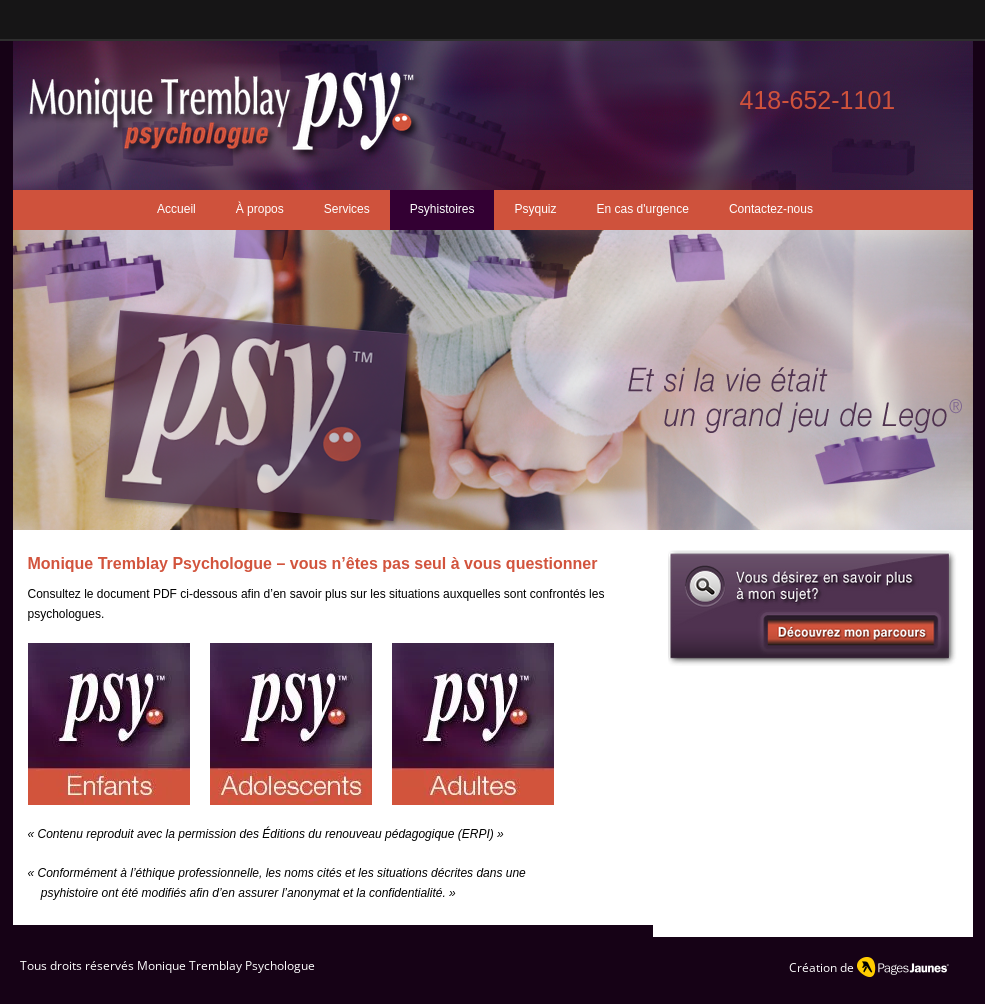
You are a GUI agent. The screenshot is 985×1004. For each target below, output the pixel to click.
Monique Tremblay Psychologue (226, 965)
